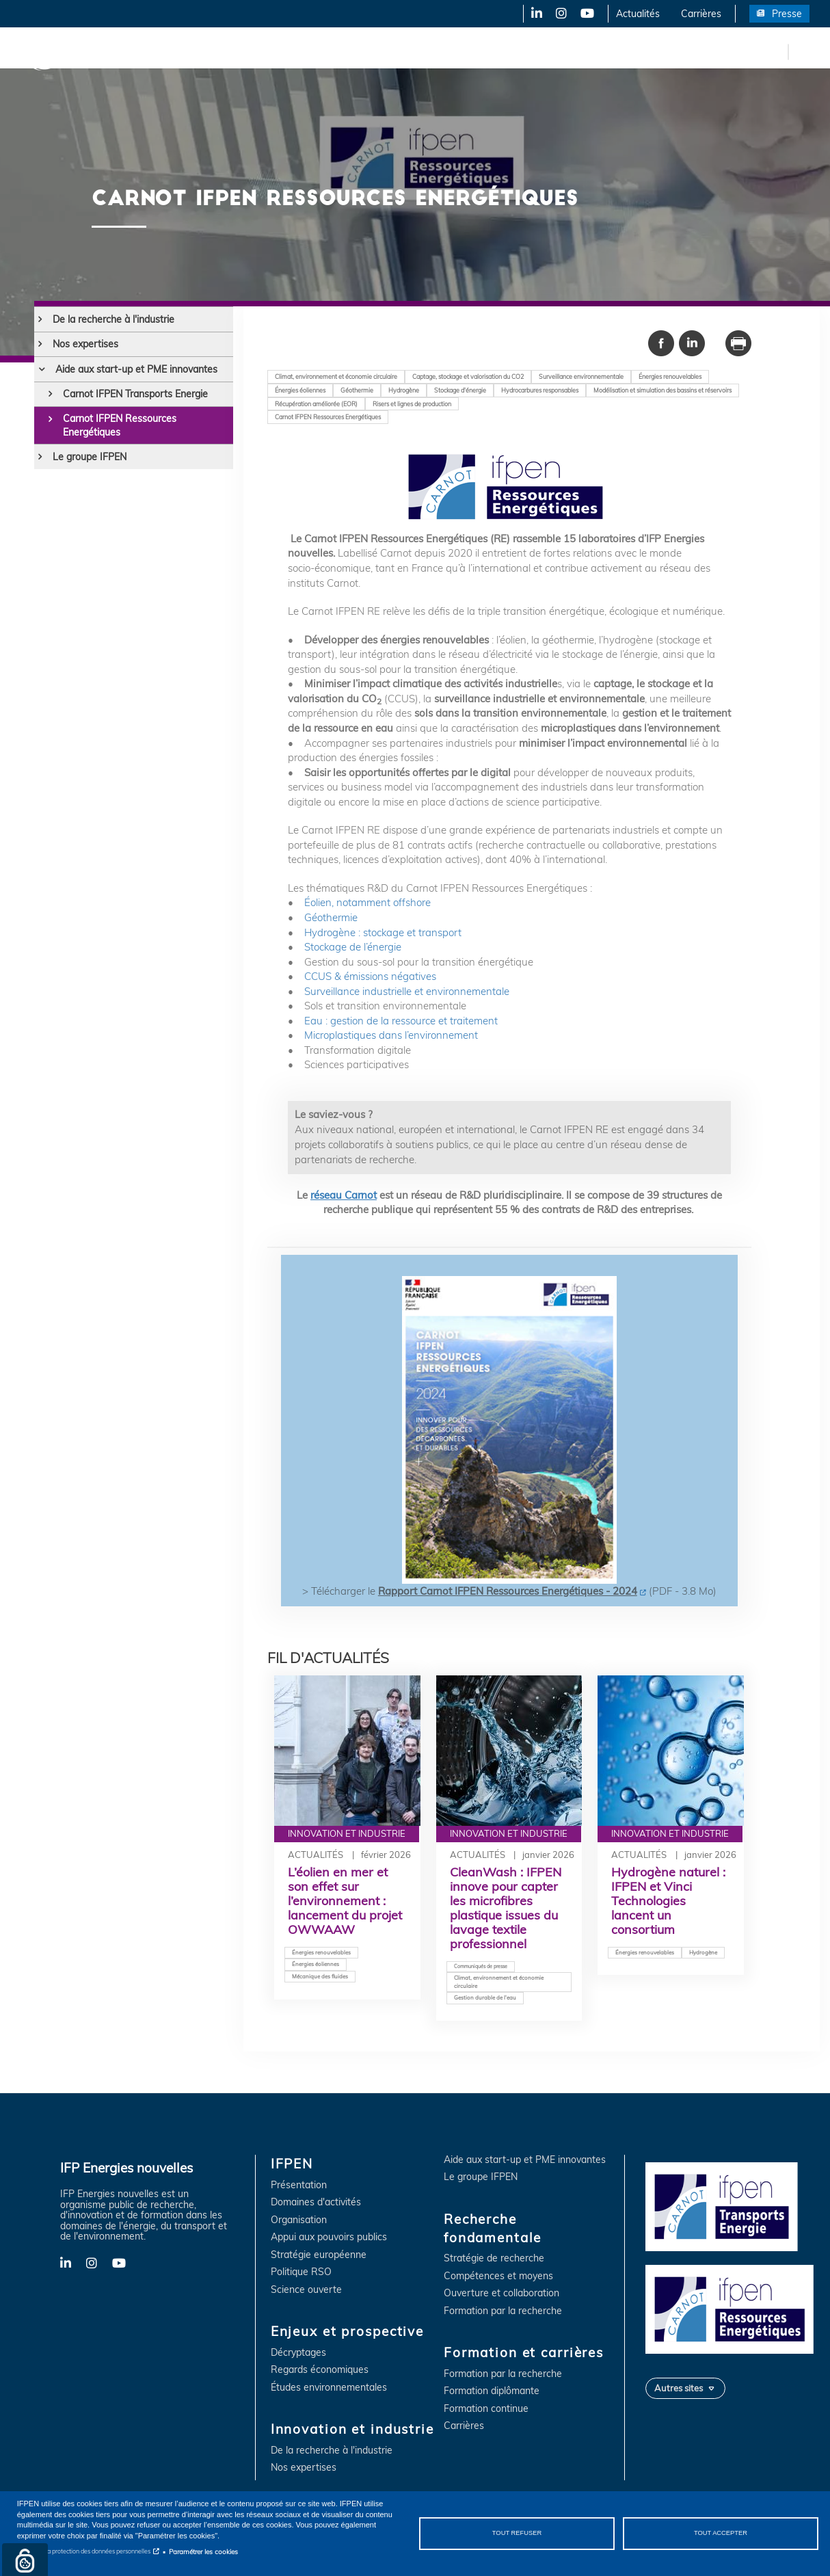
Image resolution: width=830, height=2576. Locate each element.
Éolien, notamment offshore (367, 902)
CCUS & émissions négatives (370, 976)
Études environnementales (329, 2387)
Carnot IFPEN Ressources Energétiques (119, 425)
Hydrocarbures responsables (539, 390)
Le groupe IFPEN (89, 457)
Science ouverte (306, 2290)
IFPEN (142, 51)
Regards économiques (320, 2370)
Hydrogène (403, 390)
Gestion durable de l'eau (485, 1997)
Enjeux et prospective (225, 51)
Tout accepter (720, 2532)
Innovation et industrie (343, 51)
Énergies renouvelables (670, 376)
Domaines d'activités (316, 2202)
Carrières (701, 14)
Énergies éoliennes (300, 390)
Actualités (638, 14)
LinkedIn (531, 14)
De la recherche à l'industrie (113, 319)
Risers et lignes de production (412, 404)
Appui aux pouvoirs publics (329, 2237)
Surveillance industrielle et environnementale (406, 991)
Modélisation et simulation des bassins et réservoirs (662, 390)
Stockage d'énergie (460, 390)
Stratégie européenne (318, 2255)
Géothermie (356, 390)
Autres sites (678, 2387)
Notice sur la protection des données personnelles (83, 2551)
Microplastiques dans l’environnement (390, 1034)
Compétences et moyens (498, 2276)
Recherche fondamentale (469, 51)
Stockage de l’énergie (351, 946)
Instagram (560, 14)
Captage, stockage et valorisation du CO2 (468, 376)
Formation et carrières (592, 51)
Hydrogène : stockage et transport (382, 932)
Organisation (299, 2220)
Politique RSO (301, 2272)
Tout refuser (516, 2532)
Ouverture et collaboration (501, 2293)
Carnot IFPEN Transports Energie (135, 394)
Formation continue (486, 2409)
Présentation (299, 2185)
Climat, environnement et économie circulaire (336, 376)
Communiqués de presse (480, 1966)
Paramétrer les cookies (203, 2551)
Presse (787, 14)
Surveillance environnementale (581, 376)
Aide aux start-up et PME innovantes (136, 369)
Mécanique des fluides (320, 1976)
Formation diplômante (491, 2391)
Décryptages (298, 2353)
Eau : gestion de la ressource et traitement (401, 1020)
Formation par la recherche (503, 2311)
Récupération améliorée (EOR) (316, 404)
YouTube (586, 14)
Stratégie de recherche (494, 2258)
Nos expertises (85, 344)
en (775, 51)
